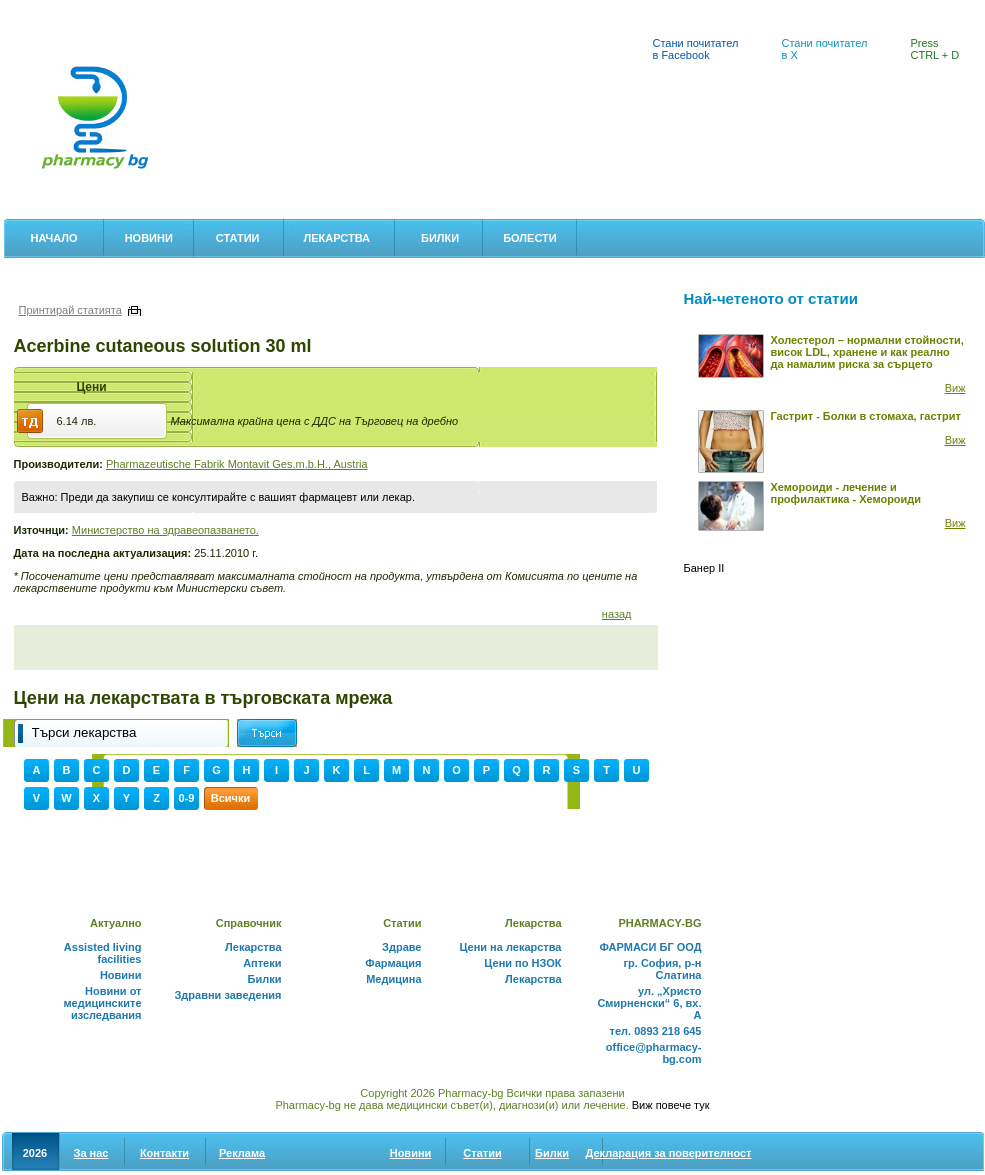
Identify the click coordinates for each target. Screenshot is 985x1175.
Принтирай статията (70, 310)
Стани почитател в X (825, 49)
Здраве (401, 947)
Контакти (164, 1153)
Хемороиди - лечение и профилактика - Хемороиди (846, 493)
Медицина (393, 979)
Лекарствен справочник (270, 11)
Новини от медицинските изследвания (102, 1003)
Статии (238, 238)
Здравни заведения (227, 995)
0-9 (187, 798)
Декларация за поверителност (669, 1153)
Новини (149, 238)
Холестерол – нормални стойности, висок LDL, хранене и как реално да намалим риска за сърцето (867, 352)
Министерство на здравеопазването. (165, 530)
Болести (530, 238)
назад (617, 614)
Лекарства (336, 238)
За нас (91, 1153)
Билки (440, 238)
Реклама (242, 1153)
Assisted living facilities (103, 953)
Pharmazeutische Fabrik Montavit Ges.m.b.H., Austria (237, 464)
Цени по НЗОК (522, 963)
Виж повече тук (671, 1105)
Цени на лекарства (128, 11)
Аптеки (29, 11)
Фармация (393, 963)
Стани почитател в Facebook (696, 49)
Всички (230, 798)
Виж (955, 388)
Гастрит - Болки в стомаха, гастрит (866, 416)
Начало (54, 238)
